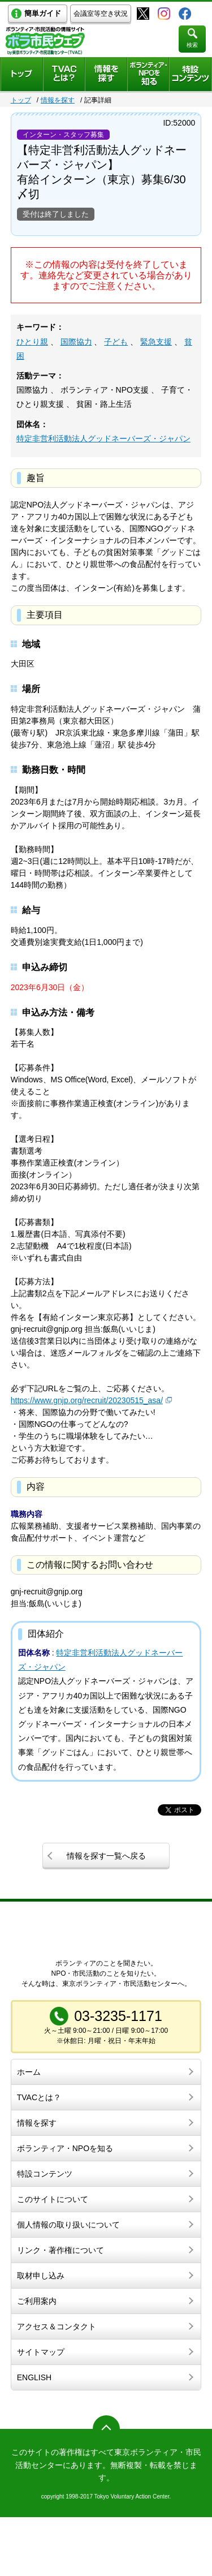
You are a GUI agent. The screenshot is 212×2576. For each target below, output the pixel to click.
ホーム (29, 2071)
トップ (21, 100)
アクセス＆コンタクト (56, 2326)
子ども (116, 341)
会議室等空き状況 (100, 14)
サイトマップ (40, 2351)
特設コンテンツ (44, 2173)
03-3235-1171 (118, 2016)
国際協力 (76, 341)
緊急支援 (156, 341)
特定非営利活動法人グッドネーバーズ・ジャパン (103, 438)
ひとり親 (32, 341)
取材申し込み (40, 2275)
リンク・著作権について (60, 2250)
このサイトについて (52, 2199)
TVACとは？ (39, 2097)
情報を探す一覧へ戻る (106, 1855)
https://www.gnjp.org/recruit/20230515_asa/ (87, 1400)
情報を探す (58, 100)
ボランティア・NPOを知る (65, 2148)
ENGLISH (34, 2377)
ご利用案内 (37, 2301)
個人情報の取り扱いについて (68, 2224)
